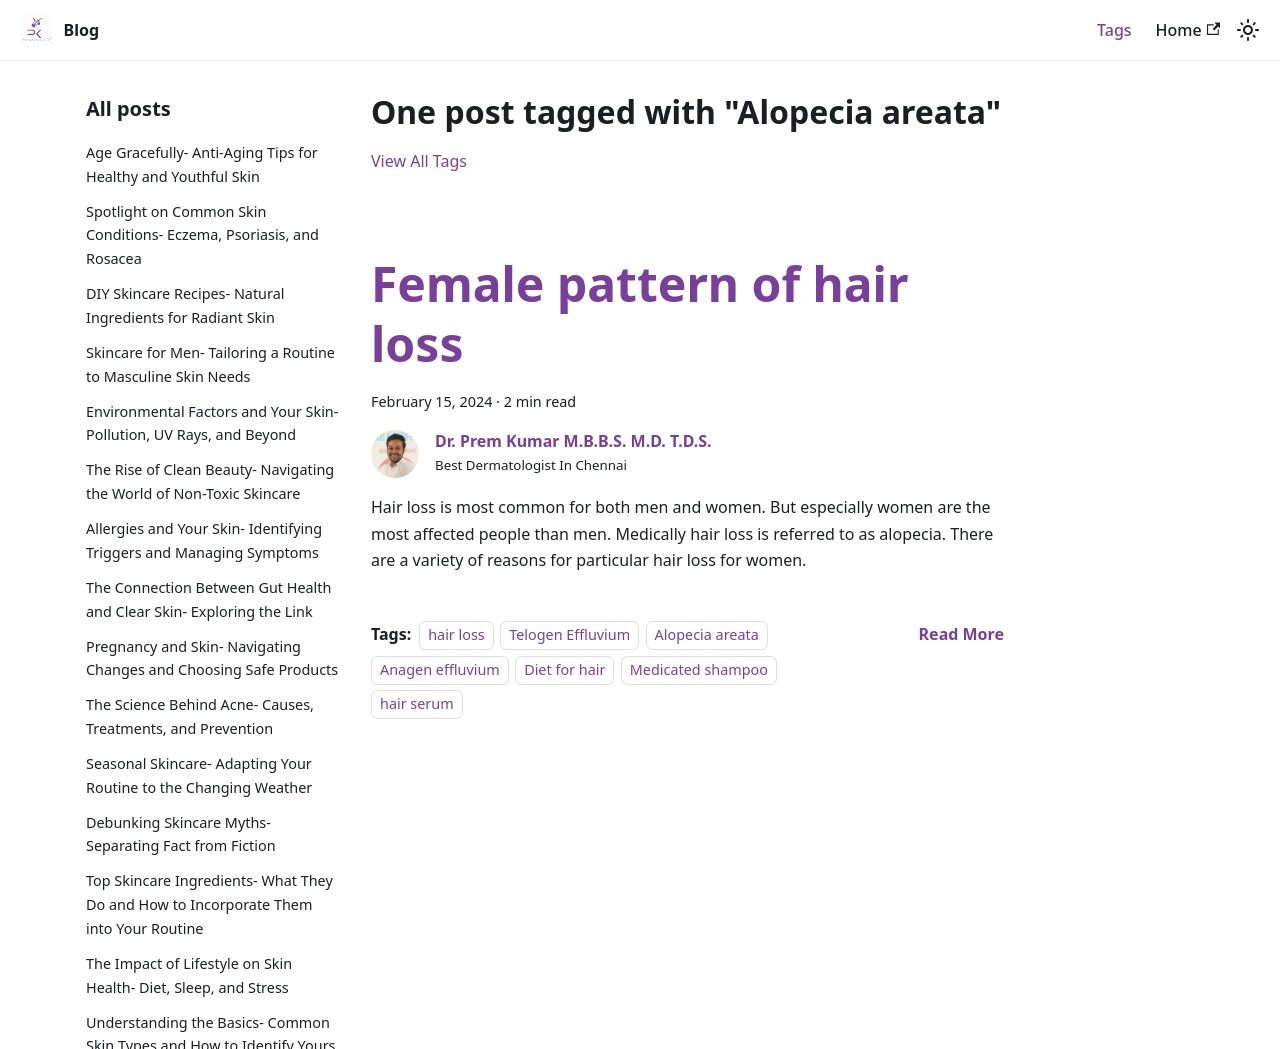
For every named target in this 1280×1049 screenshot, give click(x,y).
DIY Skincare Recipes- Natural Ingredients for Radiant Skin (185, 305)
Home (1188, 30)
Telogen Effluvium (569, 634)
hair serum (417, 703)
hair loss (456, 634)
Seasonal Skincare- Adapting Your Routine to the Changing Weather (199, 775)
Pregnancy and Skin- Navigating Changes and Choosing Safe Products (212, 658)
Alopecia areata (707, 634)
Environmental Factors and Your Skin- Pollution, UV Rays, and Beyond (212, 423)
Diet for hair (564, 669)
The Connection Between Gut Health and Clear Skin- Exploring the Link (208, 599)
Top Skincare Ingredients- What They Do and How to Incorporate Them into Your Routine (209, 904)
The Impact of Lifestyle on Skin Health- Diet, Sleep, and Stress (189, 975)
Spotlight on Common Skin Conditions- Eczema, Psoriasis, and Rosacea (202, 235)
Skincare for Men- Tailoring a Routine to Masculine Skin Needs (210, 364)
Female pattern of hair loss (639, 313)
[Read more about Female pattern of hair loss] (961, 634)
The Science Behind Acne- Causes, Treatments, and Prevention (200, 716)
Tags (1114, 30)
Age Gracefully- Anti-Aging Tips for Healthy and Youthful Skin (202, 164)
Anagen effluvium (440, 669)
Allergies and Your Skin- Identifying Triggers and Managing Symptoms (204, 540)
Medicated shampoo (699, 669)
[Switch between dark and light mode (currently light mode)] (1248, 30)
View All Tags (419, 161)
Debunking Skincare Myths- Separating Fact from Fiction (181, 834)
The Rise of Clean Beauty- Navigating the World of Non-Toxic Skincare (210, 481)
